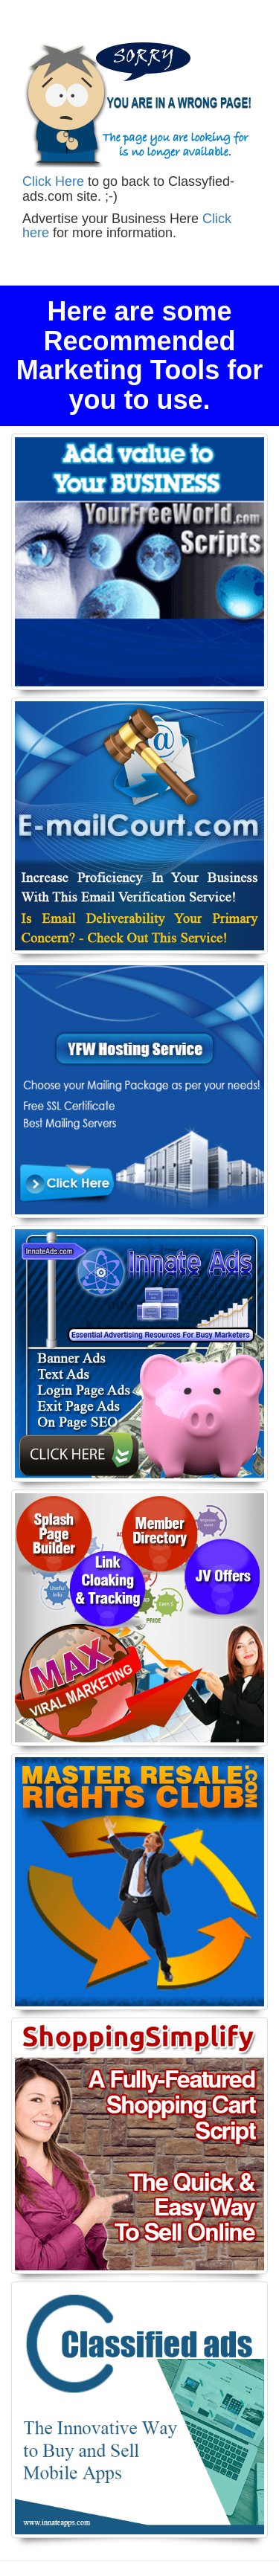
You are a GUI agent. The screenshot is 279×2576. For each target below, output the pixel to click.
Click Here (53, 181)
